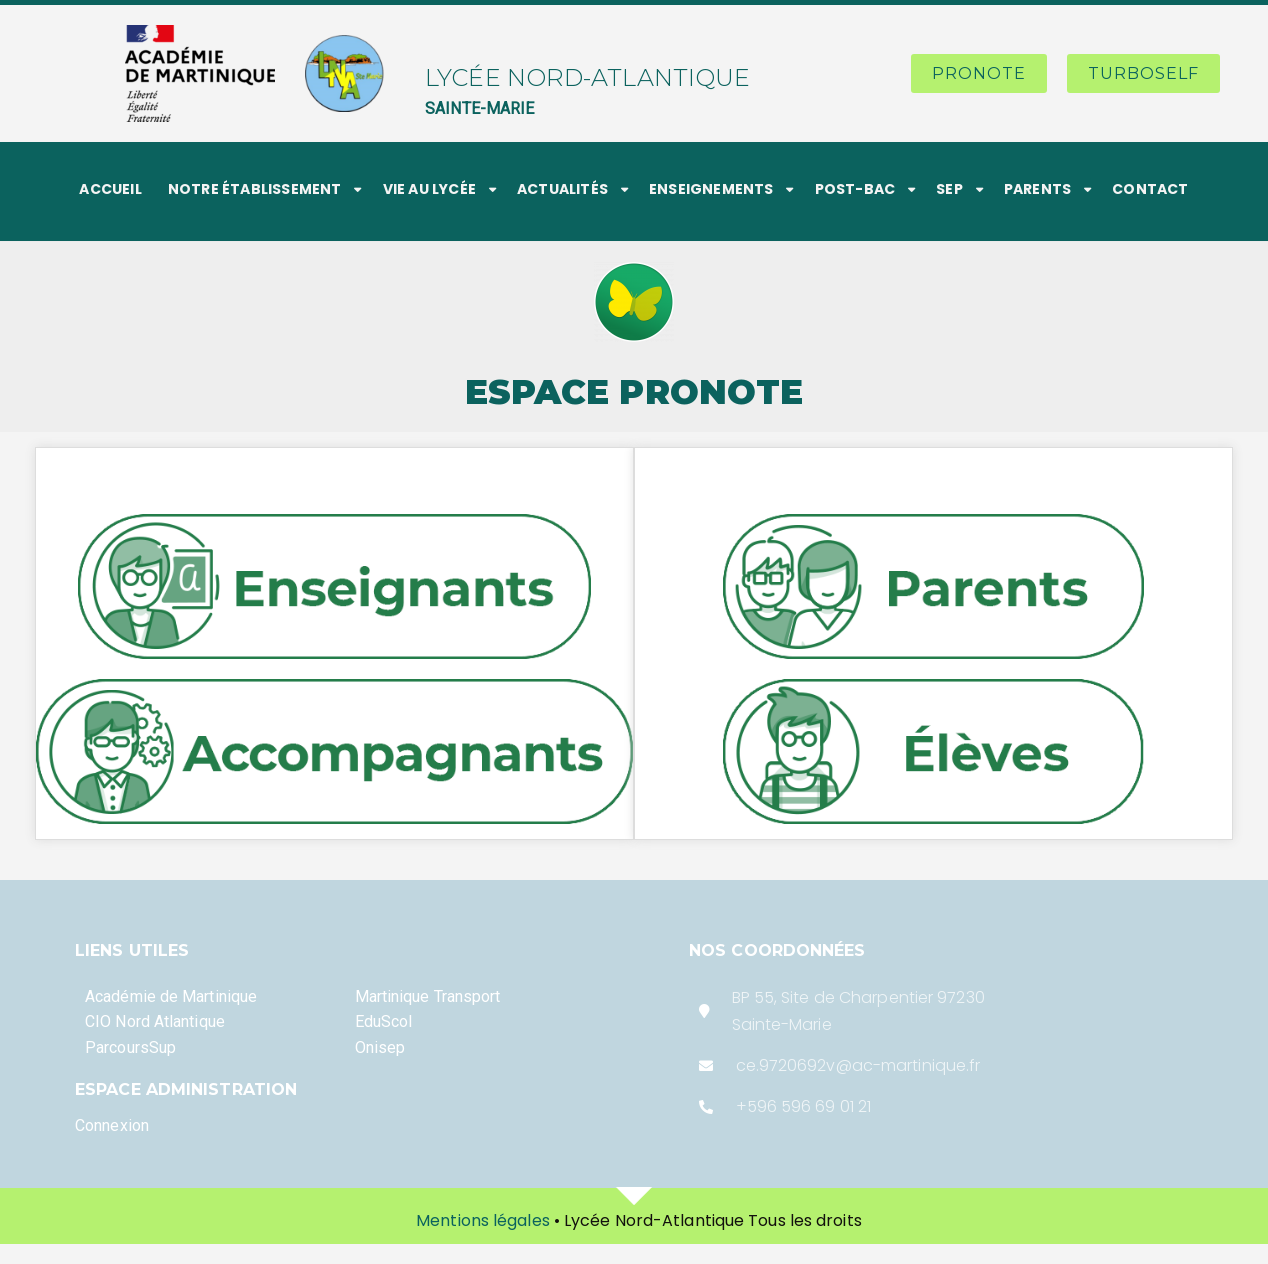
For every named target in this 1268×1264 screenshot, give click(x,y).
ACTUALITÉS (562, 189)
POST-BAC (855, 189)
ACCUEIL (110, 189)
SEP (949, 189)
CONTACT (1150, 189)
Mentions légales (483, 1220)
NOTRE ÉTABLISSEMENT (255, 189)
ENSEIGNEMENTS (711, 189)
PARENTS (1037, 189)
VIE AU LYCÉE (429, 189)
